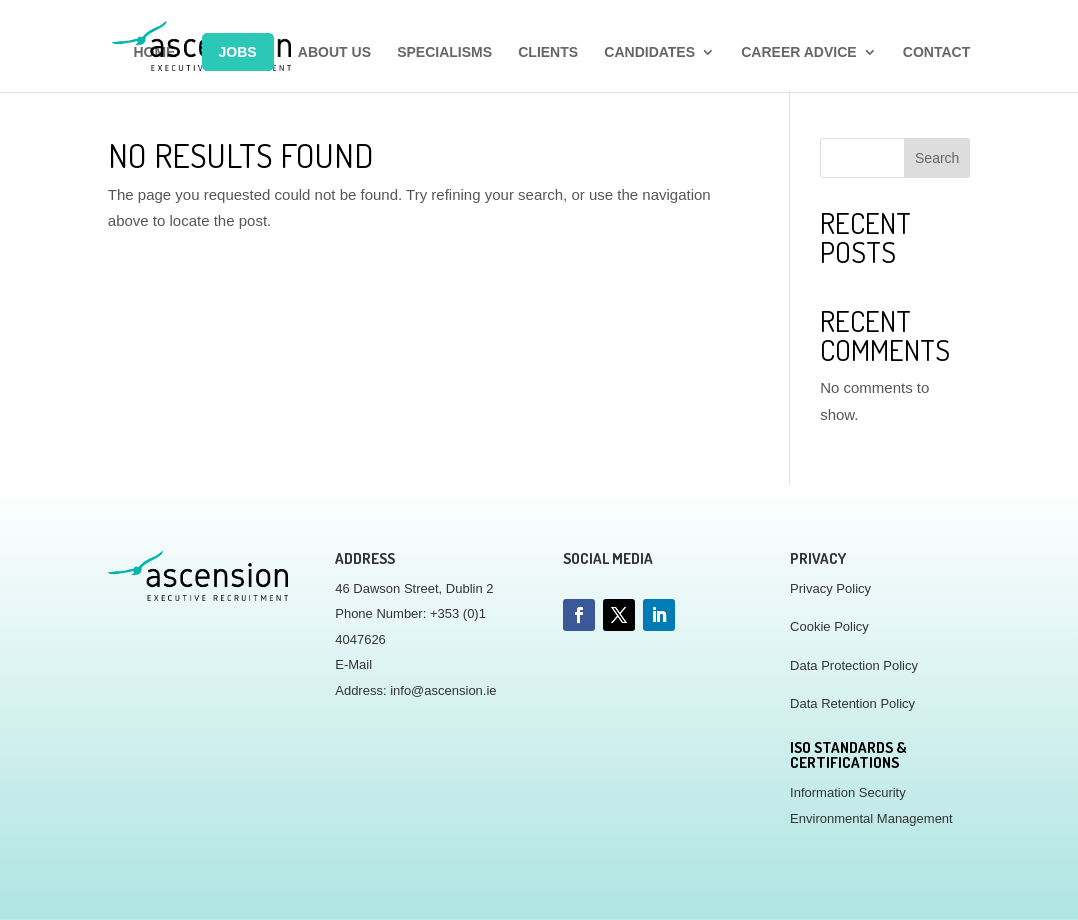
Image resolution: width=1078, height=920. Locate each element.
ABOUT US (334, 52)
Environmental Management (871, 818)
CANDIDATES (649, 52)
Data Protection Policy (854, 665)
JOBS (238, 52)
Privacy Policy (830, 588)
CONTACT (936, 52)
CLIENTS (548, 52)
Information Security (848, 792)
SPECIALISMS (444, 52)
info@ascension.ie (443, 690)
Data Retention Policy (852, 703)
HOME (154, 52)
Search (937, 158)
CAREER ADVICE (798, 52)
